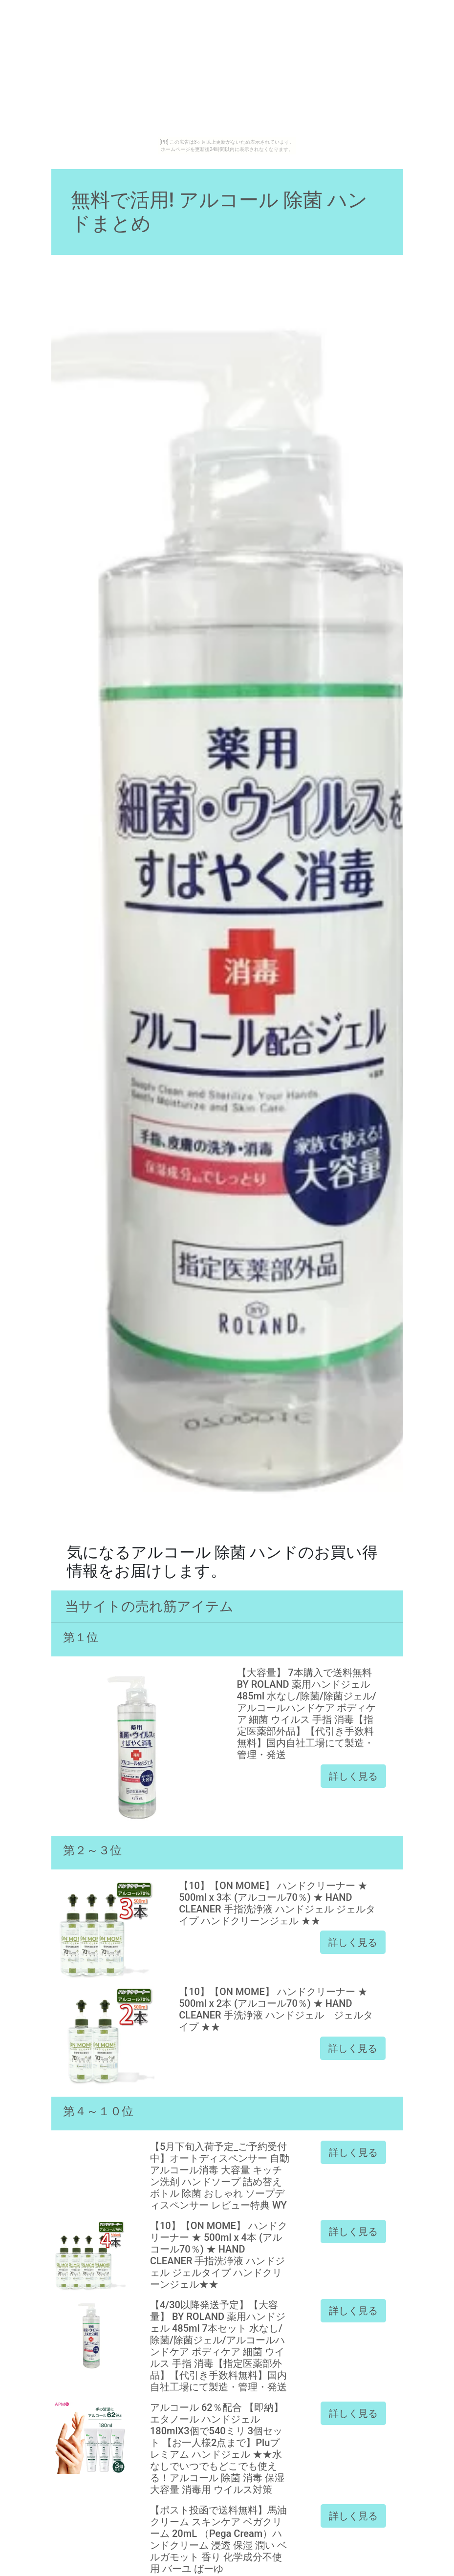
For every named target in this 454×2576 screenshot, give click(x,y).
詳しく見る (353, 1776)
